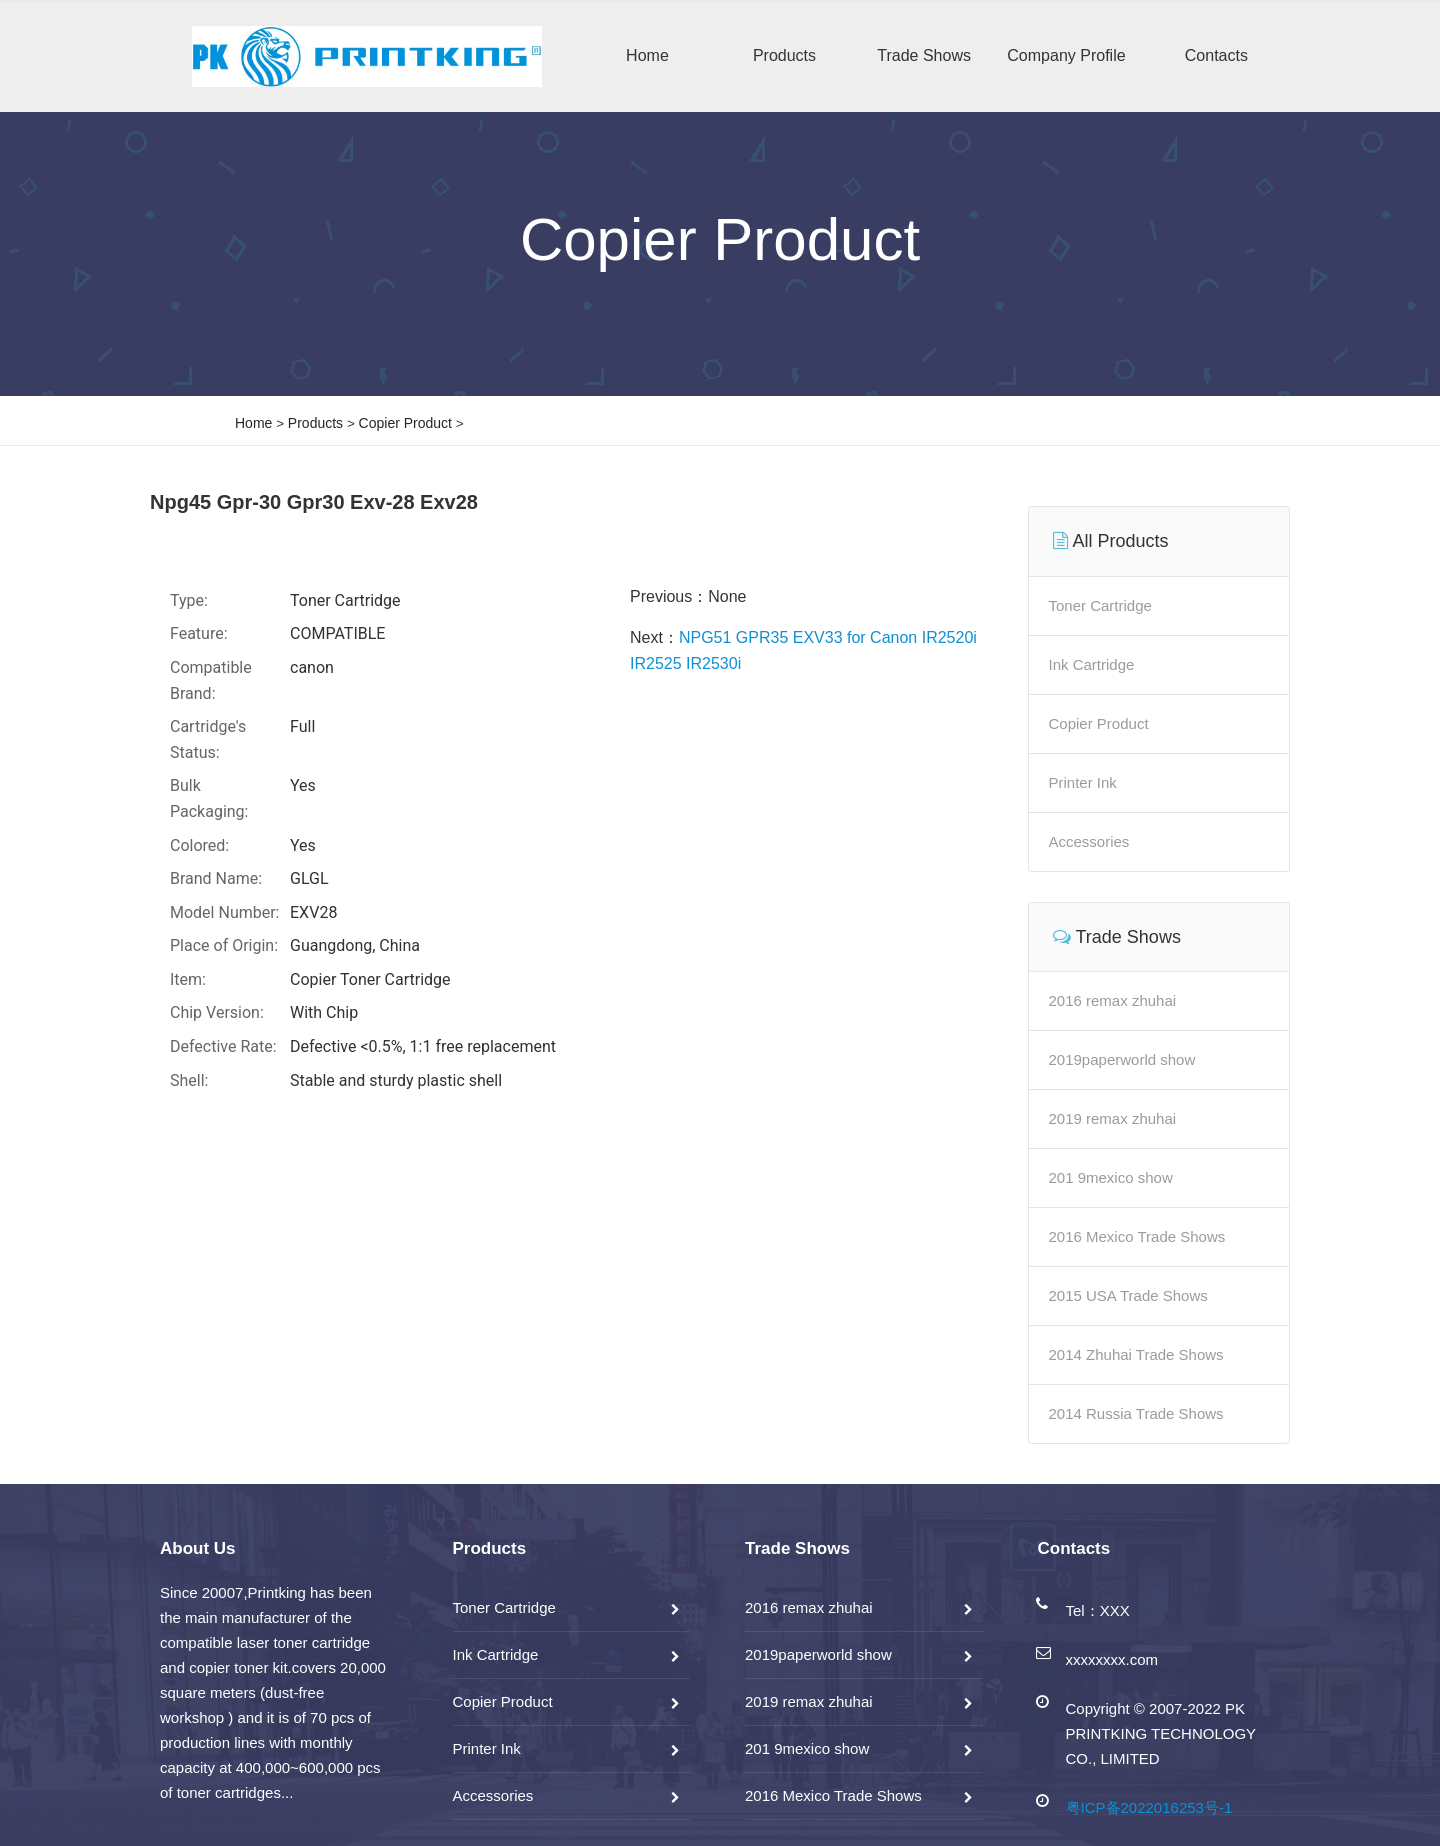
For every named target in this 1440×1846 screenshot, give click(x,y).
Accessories (1089, 841)
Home (647, 55)
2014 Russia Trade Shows (1136, 1413)
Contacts (1216, 55)
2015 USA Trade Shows (1128, 1295)
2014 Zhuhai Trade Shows (1136, 1354)
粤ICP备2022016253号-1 (1149, 1807)
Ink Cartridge (1092, 664)
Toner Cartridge (1100, 605)
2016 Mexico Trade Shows (1137, 1236)
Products (784, 55)
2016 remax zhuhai (1113, 1000)
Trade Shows (924, 55)
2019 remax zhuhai (1113, 1118)
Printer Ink (1083, 782)
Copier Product (405, 423)
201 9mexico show (1111, 1177)
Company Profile (1066, 55)
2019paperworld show (1122, 1059)
